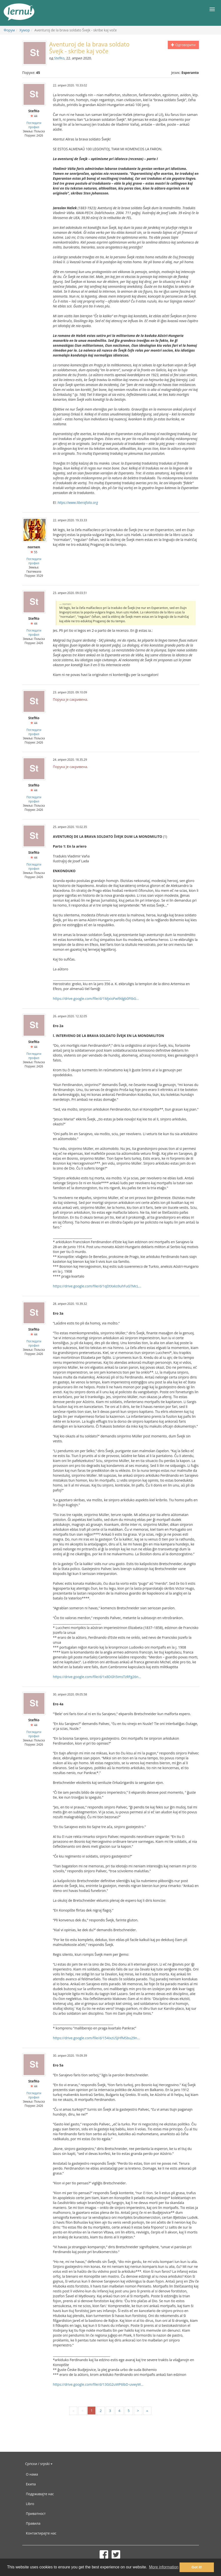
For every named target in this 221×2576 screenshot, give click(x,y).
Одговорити (183, 44)
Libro (30, 2503)
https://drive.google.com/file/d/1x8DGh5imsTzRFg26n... (97, 1676)
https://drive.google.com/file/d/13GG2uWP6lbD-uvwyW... (98, 2384)
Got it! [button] (197, 2567)
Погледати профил (33, 125)
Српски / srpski (38, 2463)
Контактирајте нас (41, 2533)
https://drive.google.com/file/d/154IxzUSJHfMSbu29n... (96, 2038)
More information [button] (163, 2567)
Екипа (31, 2484)
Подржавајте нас (40, 2494)
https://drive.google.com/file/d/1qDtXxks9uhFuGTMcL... (97, 1286)
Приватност (36, 2513)
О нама (32, 2474)
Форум (9, 30)
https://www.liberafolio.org (77, 502)
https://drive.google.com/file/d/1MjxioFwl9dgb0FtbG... (96, 998)
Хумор (24, 30)
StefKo (59, 58)
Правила (33, 2523)
